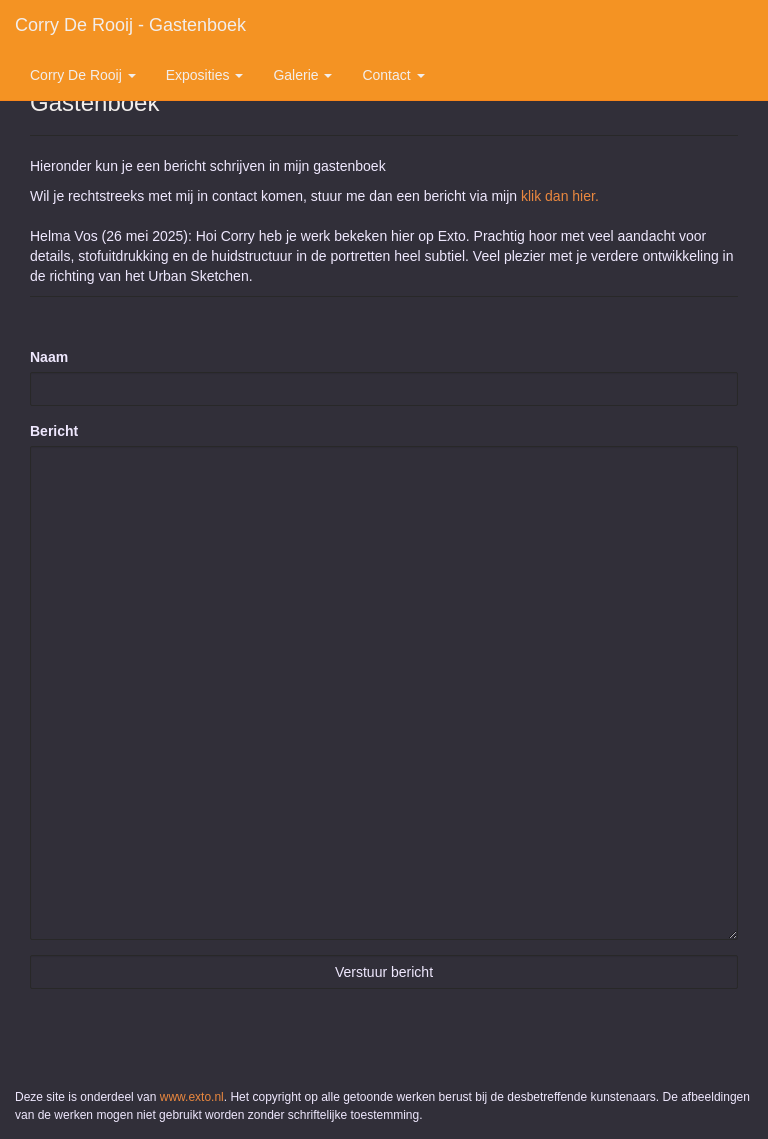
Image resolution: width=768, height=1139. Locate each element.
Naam (49, 357)
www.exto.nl (192, 1097)
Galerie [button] (302, 75)
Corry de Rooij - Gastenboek (130, 25)
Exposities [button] (205, 75)
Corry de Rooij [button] (83, 75)
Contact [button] (393, 75)
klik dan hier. (560, 196)
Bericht (54, 431)
